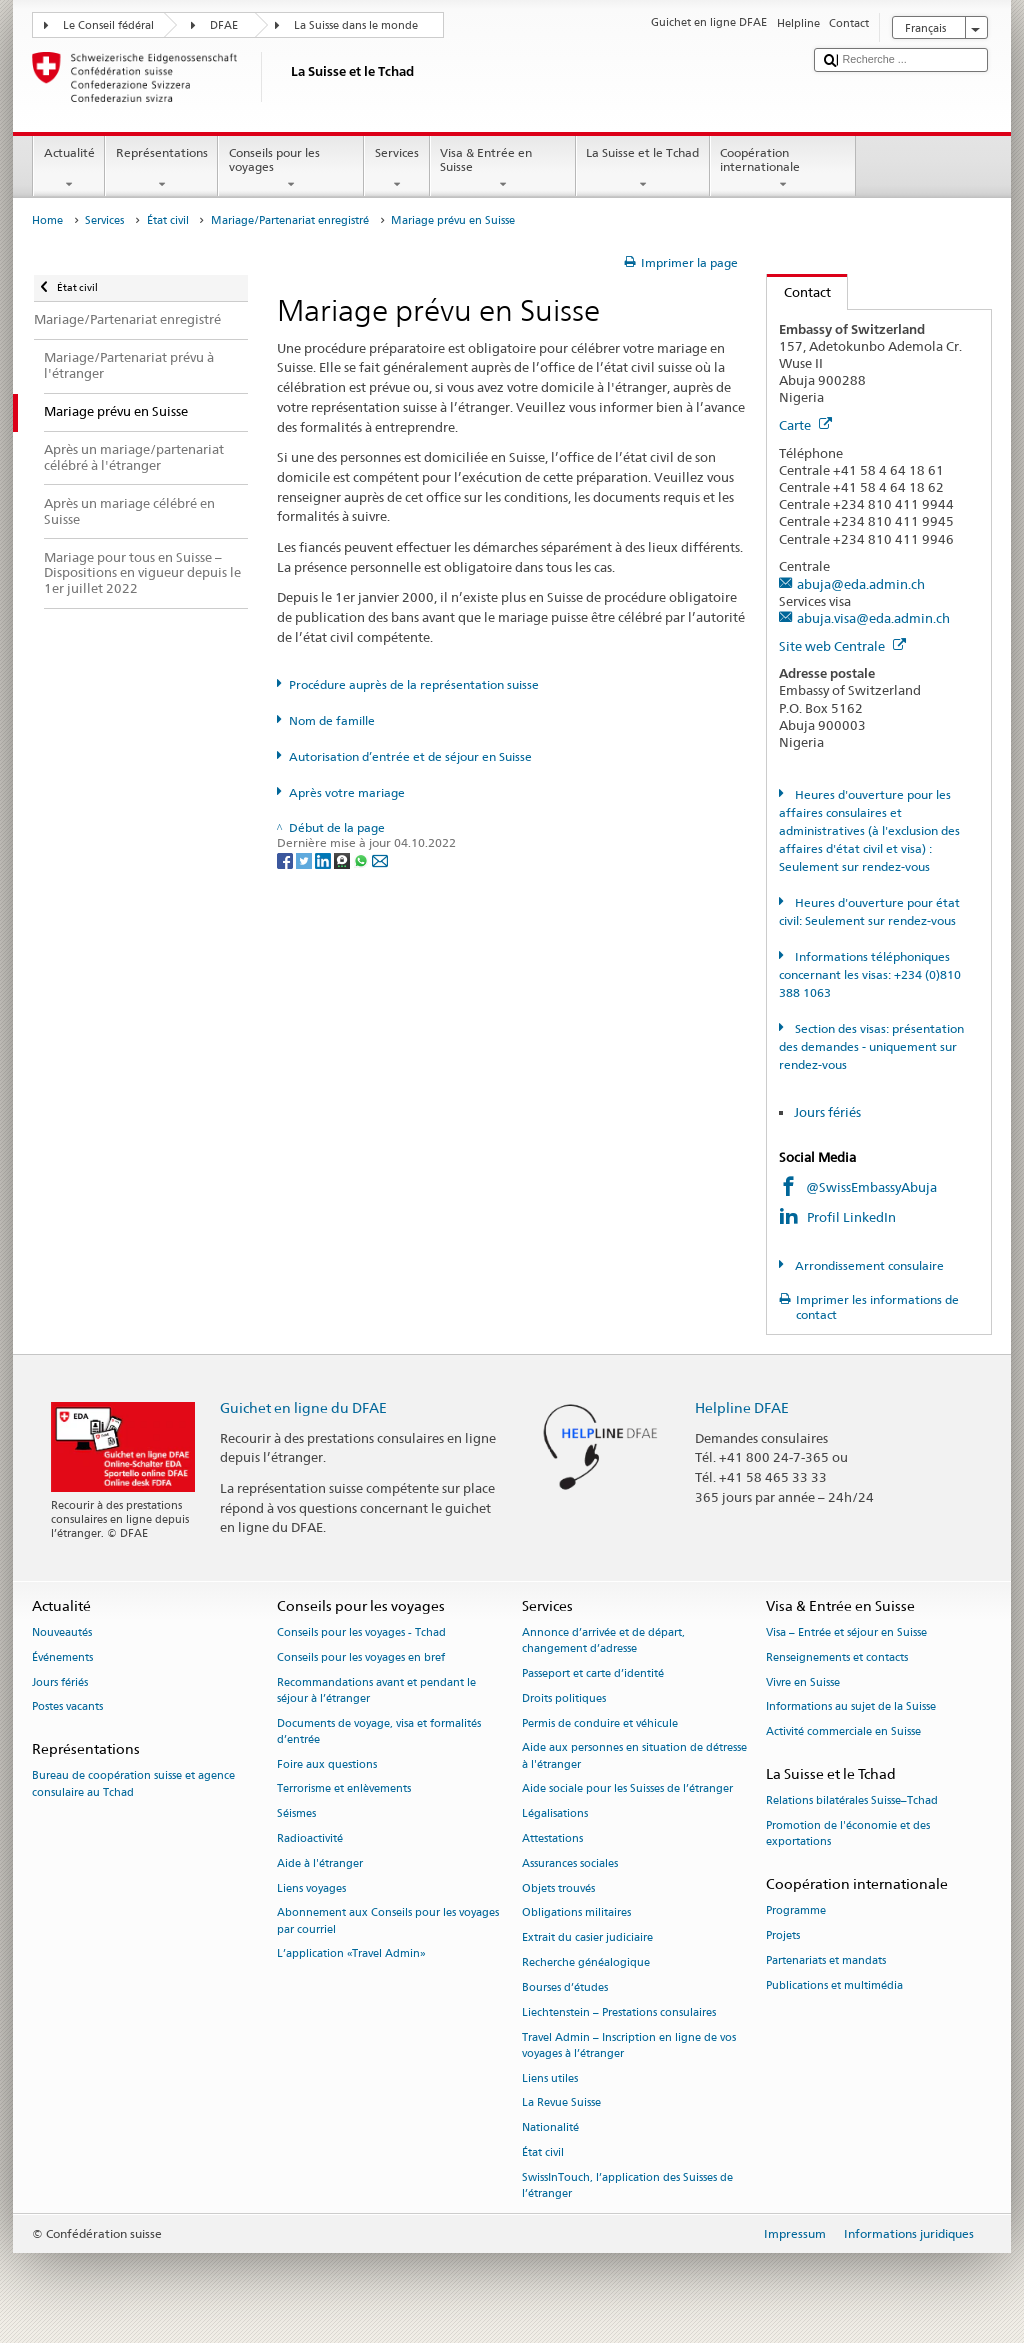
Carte (805, 425)
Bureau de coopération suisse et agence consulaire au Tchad (133, 1784)
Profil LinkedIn (853, 1217)
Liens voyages (311, 1888)
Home (47, 220)
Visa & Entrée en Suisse (503, 169)
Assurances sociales (570, 1863)
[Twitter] (305, 859)
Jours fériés (827, 1112)
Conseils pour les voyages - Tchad (361, 1632)
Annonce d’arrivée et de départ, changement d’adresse (603, 1640)
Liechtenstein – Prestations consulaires (619, 2012)
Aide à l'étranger (320, 1863)
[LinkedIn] (324, 859)
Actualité (69, 169)
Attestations (552, 1838)
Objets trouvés (558, 1888)
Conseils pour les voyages (291, 169)
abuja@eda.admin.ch (861, 584)
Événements (62, 1657)
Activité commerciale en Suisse (843, 1732)
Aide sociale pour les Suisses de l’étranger (627, 1789)
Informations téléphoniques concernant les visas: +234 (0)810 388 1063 (870, 974)
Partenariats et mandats (826, 1960)
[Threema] (343, 859)
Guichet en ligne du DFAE (303, 1407)
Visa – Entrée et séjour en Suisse (846, 1632)
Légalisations (555, 1814)
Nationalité (550, 2128)
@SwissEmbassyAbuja (871, 1187)
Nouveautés (62, 1632)
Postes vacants (67, 1707)
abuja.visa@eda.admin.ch (873, 618)
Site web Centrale (842, 646)
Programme (796, 1911)
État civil (168, 220)
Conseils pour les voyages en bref (361, 1657)
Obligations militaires (576, 1913)
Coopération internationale (783, 169)
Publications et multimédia (834, 1985)
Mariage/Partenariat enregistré (290, 220)
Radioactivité (310, 1838)
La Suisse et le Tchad (643, 169)
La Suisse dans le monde (356, 25)
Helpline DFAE (742, 1407)
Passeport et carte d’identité (593, 1673)
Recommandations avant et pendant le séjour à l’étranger (376, 1690)
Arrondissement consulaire (868, 1265)
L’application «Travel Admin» (351, 1954)
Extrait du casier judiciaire (587, 1938)
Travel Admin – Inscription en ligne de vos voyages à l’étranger (629, 2045)
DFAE (224, 25)
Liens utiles (550, 2078)
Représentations (161, 169)
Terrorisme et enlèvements (344, 1789)
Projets (783, 1935)
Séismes (296, 1814)
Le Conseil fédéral (108, 25)
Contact (799, 292)
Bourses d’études (565, 1987)
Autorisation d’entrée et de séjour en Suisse (410, 756)
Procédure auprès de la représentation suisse (414, 684)
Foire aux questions (327, 1764)
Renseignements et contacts (837, 1657)
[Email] (380, 859)
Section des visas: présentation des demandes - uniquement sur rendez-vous (871, 1046)
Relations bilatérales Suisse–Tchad (852, 1801)
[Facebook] (286, 859)
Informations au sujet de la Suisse (851, 1707)
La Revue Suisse (561, 2103)
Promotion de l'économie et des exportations (848, 1833)
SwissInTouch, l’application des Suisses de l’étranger (627, 2185)
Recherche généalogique (586, 1962)
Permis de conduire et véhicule (600, 1723)
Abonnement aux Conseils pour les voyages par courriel (388, 1921)
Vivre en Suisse (803, 1682)
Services (396, 169)
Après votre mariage (347, 792)
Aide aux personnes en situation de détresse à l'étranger (634, 1756)
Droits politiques (564, 1698)
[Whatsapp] (362, 859)
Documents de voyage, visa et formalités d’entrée (379, 1731)
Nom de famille (332, 720)
